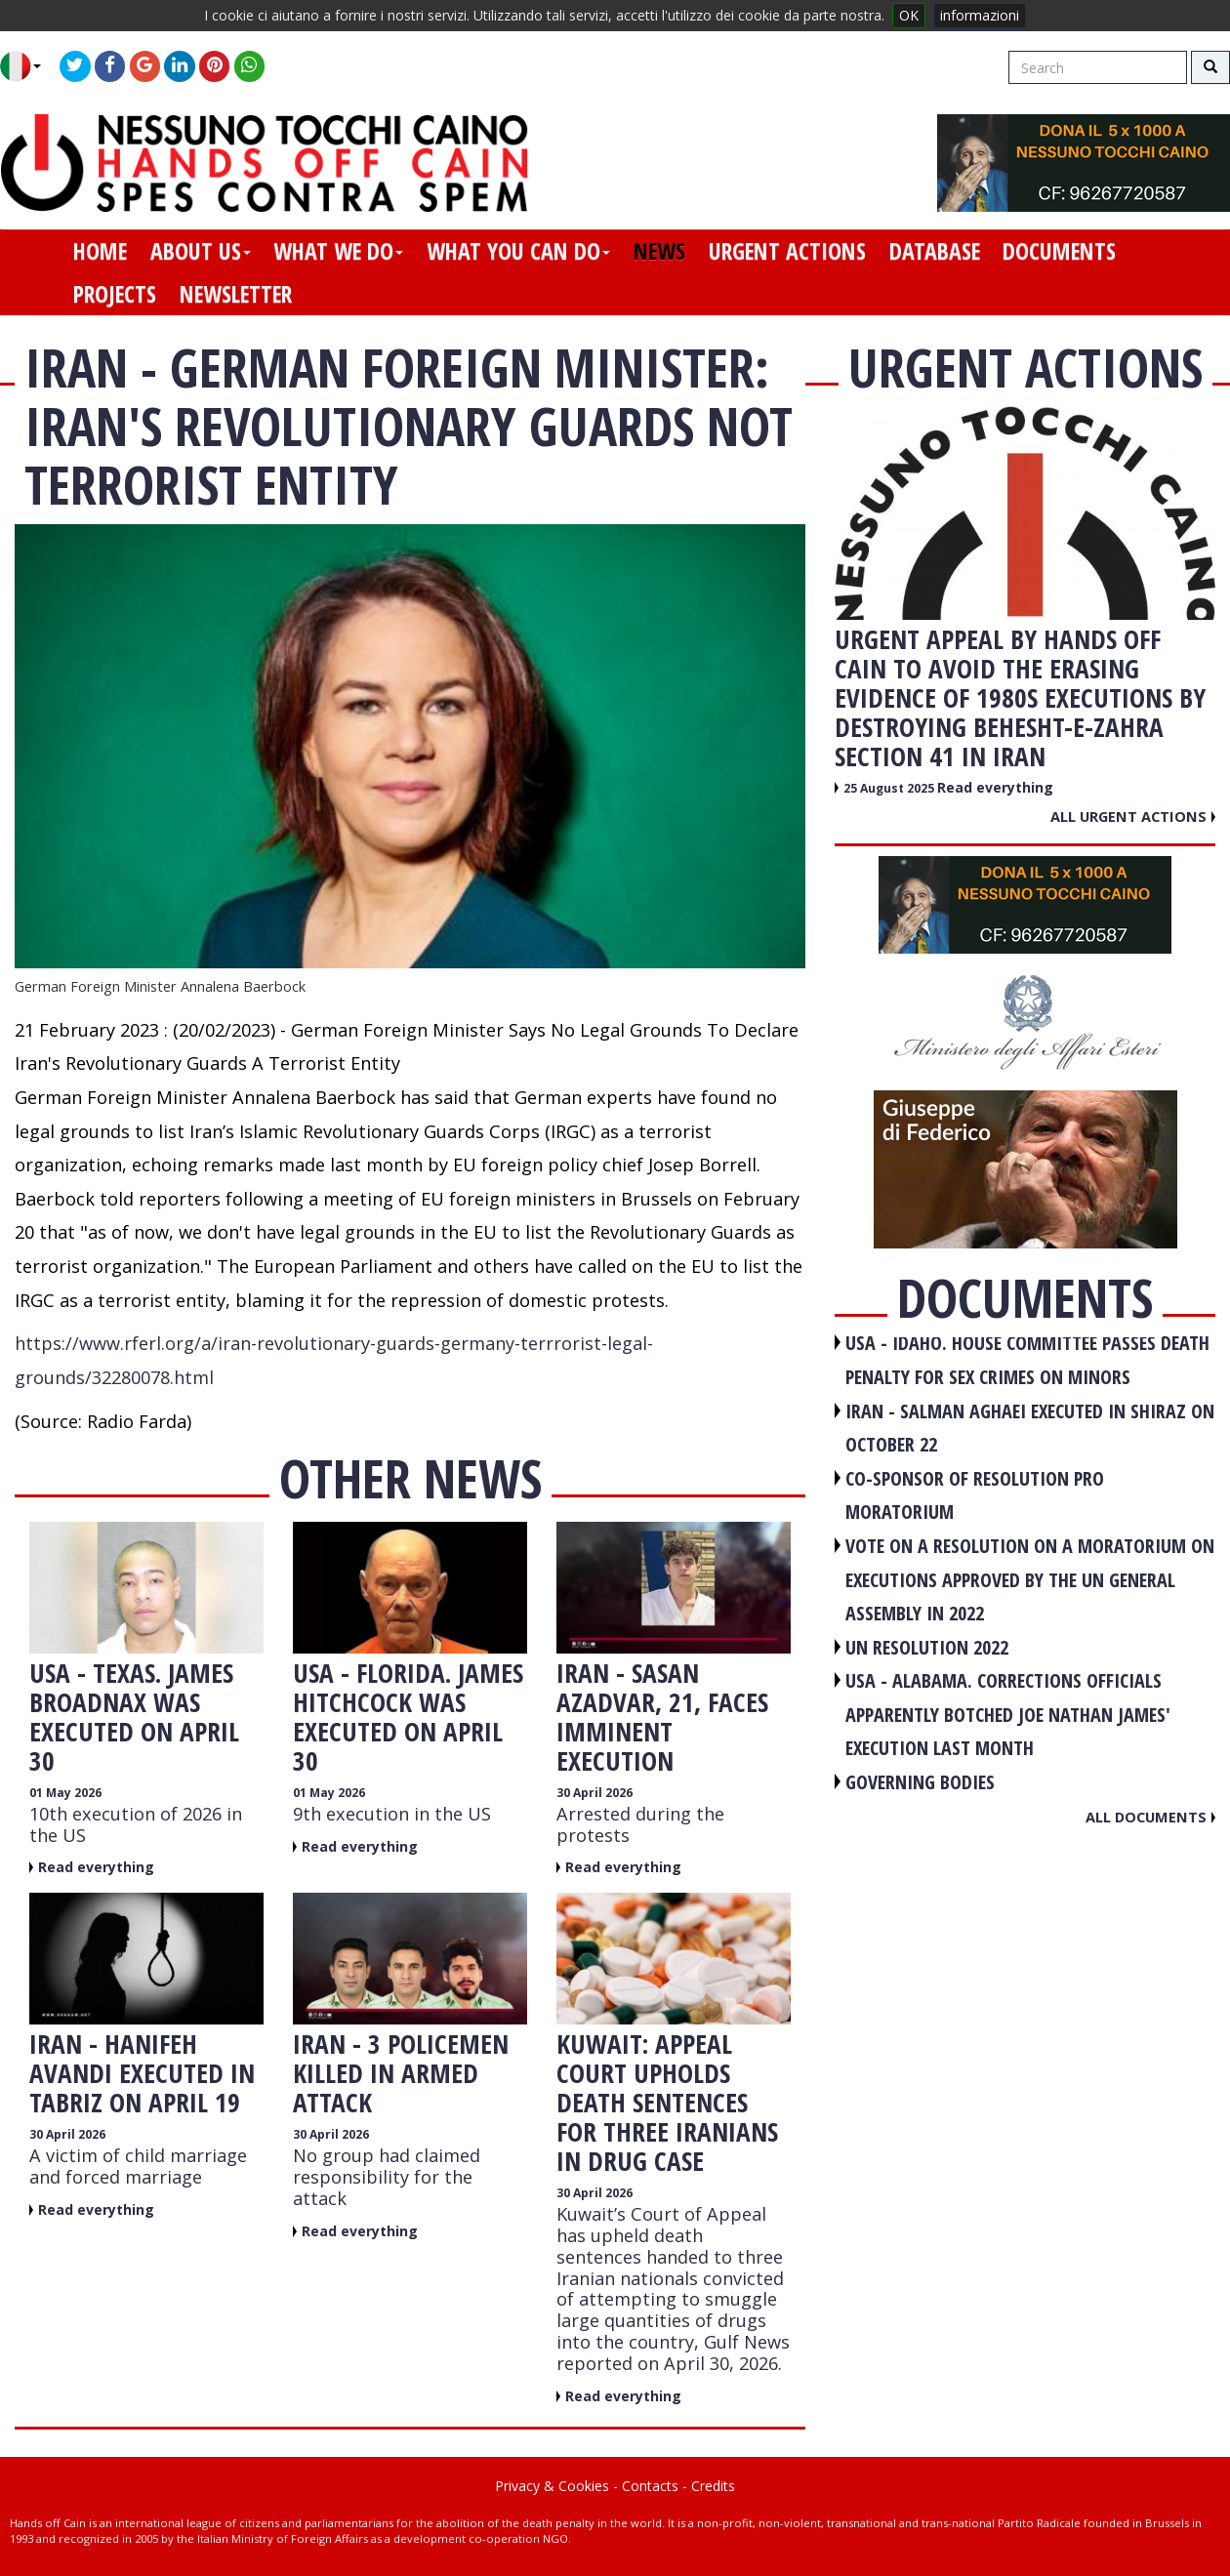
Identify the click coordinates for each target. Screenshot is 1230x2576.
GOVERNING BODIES (920, 1782)
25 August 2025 (890, 788)
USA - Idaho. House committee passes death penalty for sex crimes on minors (1027, 1359)
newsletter (236, 293)
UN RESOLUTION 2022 (926, 1647)
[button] (28, 66)
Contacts (650, 2485)
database (934, 250)
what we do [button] (338, 250)
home (100, 250)
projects (114, 293)
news (659, 250)
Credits (713, 2485)
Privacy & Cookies (552, 2485)
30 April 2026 (594, 1792)
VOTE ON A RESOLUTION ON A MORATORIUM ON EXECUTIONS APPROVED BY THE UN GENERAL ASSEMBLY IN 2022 (1029, 1579)
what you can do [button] (518, 250)
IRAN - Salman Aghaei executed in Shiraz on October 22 (1029, 1428)
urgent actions (787, 250)
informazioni (979, 15)
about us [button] (200, 250)
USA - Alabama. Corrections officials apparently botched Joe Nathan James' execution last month (1007, 1714)
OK (909, 15)
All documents (1150, 1816)
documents (1059, 250)
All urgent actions (1132, 816)
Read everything (96, 1867)
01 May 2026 (65, 1792)
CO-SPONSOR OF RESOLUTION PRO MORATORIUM (974, 1495)
